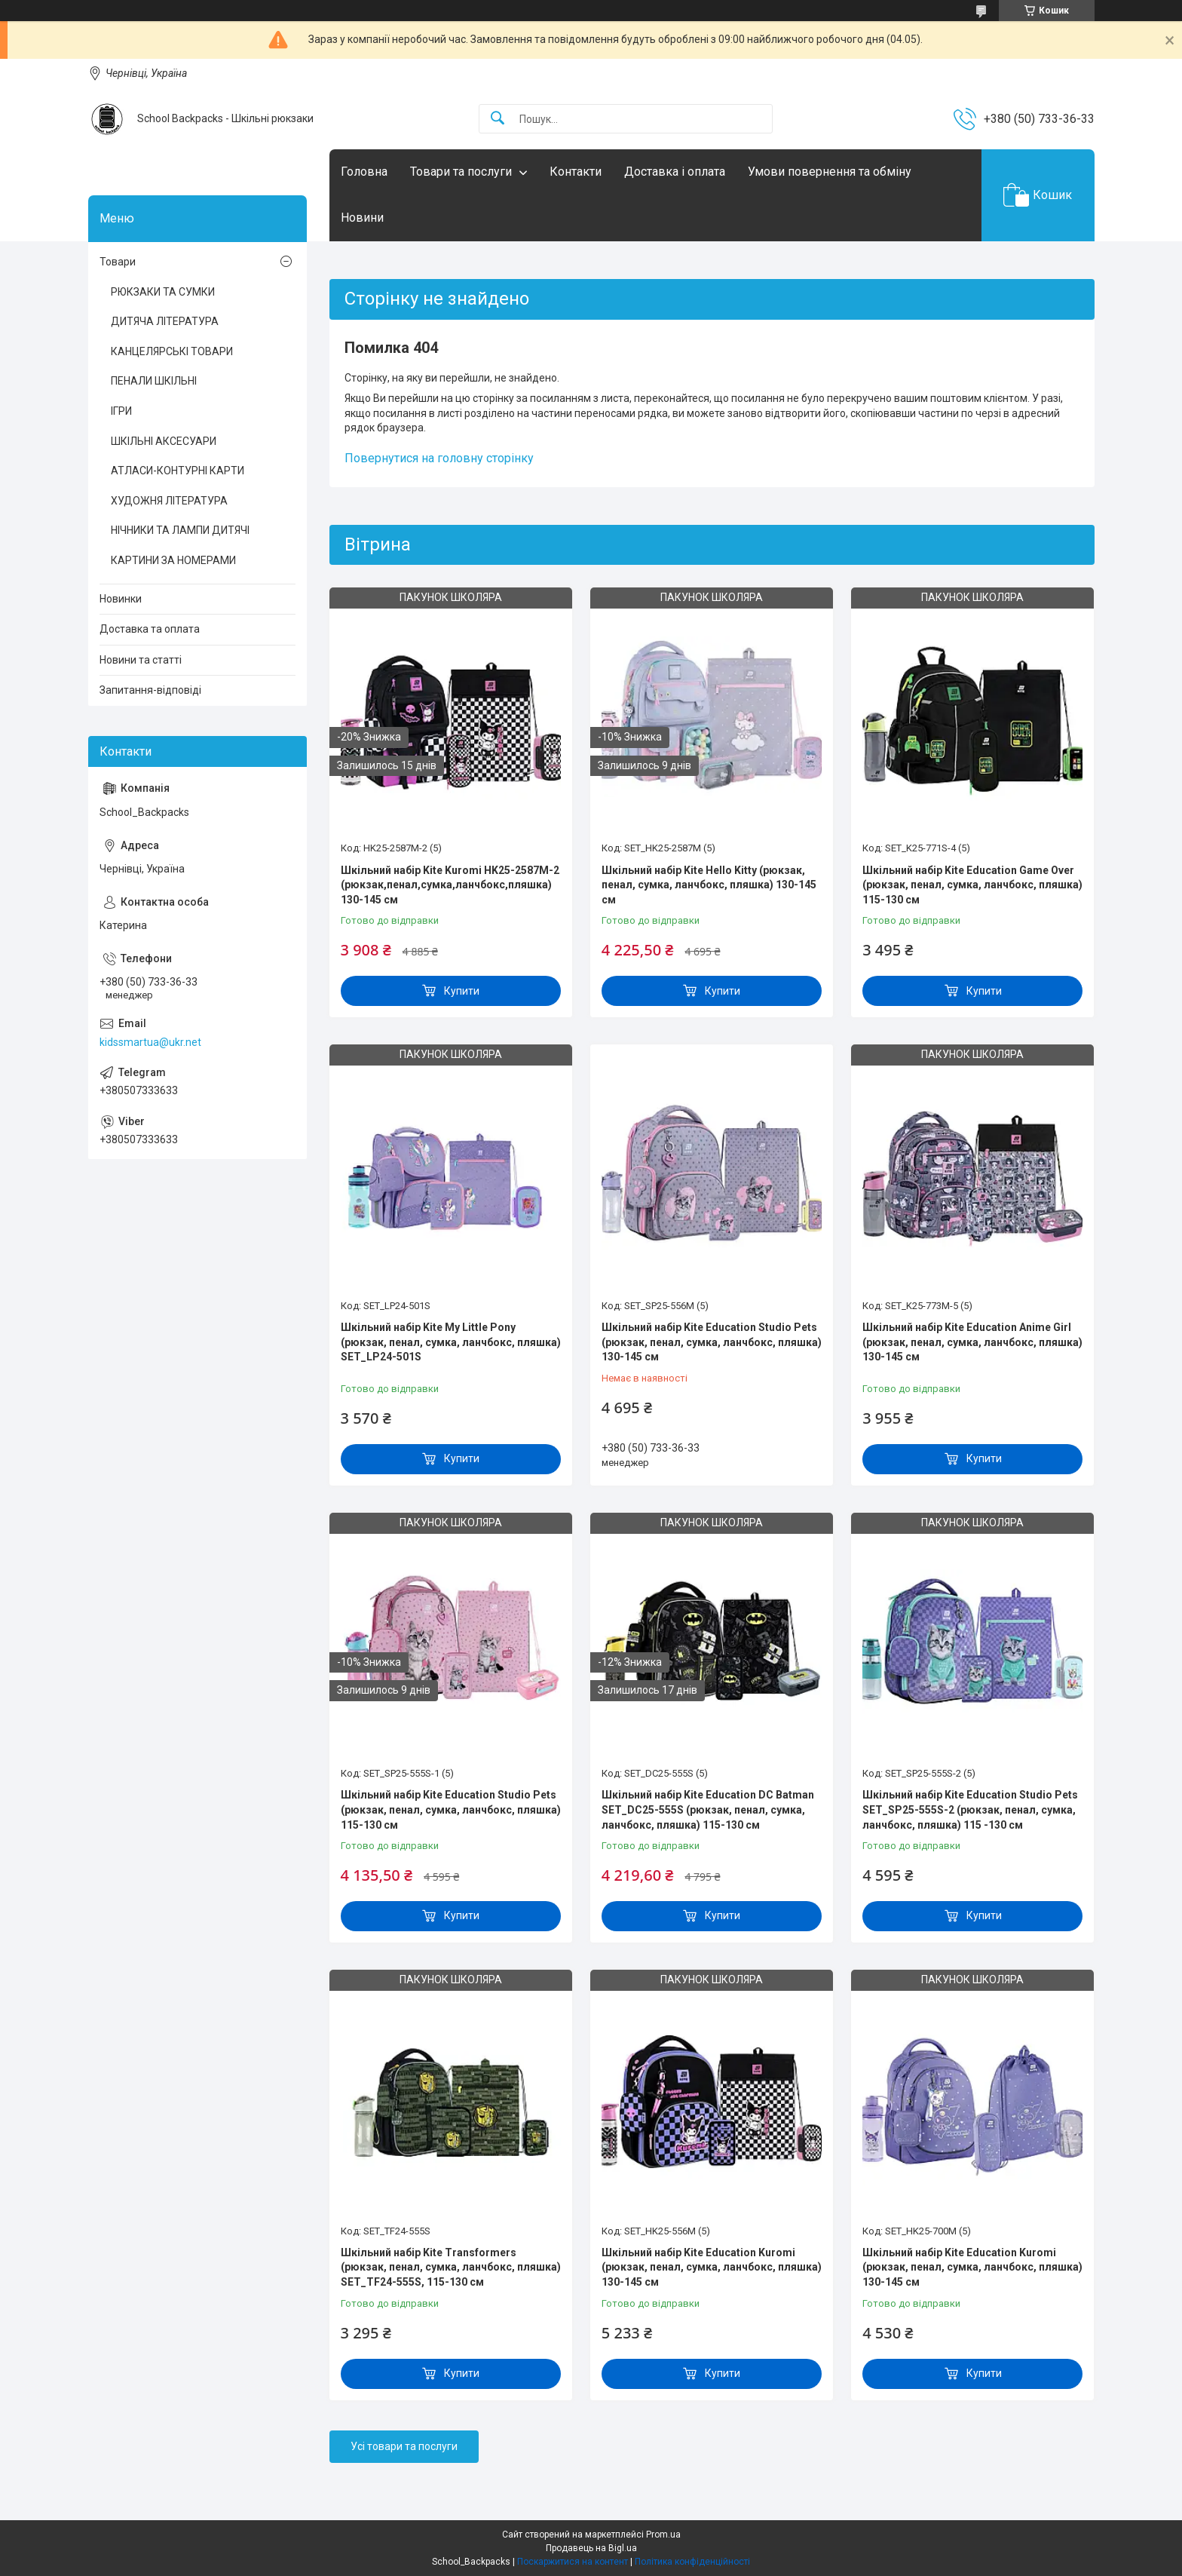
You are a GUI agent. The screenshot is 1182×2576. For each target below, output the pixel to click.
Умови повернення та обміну (829, 171)
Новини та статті (141, 660)
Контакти (576, 171)
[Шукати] (497, 118)
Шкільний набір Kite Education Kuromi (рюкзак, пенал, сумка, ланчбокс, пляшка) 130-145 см (712, 2267)
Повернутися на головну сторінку (439, 458)
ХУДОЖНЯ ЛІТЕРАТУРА (169, 501)
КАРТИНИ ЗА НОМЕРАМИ (173, 560)
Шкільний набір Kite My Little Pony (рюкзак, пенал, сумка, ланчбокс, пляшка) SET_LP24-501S (451, 1342)
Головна (364, 171)
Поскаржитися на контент (572, 2561)
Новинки (121, 599)
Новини (362, 217)
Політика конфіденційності (692, 2561)
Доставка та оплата (150, 629)
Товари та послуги (461, 171)
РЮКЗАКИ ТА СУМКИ (163, 292)
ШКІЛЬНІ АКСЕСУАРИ (163, 441)
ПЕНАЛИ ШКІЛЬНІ (154, 381)
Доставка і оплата (674, 171)
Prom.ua (663, 2534)
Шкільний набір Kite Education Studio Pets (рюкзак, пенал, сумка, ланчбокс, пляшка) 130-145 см (712, 1342)
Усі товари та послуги (404, 2446)
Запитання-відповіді (150, 690)
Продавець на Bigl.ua (591, 2548)
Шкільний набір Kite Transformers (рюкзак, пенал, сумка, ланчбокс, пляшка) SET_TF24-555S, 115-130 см (451, 2267)
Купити (461, 991)
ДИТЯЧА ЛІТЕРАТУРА (165, 321)
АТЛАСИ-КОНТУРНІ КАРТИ (177, 471)
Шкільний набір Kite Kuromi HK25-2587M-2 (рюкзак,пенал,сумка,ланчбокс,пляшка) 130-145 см (450, 885)
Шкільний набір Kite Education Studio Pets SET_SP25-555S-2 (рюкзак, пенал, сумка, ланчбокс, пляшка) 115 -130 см (970, 1809)
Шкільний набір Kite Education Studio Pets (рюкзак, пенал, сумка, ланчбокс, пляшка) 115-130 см (451, 1809)
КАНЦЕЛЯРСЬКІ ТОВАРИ (172, 351)
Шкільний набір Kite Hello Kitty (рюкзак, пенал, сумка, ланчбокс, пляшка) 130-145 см (709, 885)
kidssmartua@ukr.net (150, 1042)
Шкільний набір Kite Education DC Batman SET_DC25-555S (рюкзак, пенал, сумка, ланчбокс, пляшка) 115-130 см (708, 1809)
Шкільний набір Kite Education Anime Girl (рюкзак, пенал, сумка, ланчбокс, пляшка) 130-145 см (972, 1342)
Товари (118, 262)
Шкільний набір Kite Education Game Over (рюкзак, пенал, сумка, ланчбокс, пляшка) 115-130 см (972, 885)
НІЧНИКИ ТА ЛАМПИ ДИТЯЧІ (180, 530)
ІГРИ (121, 411)
